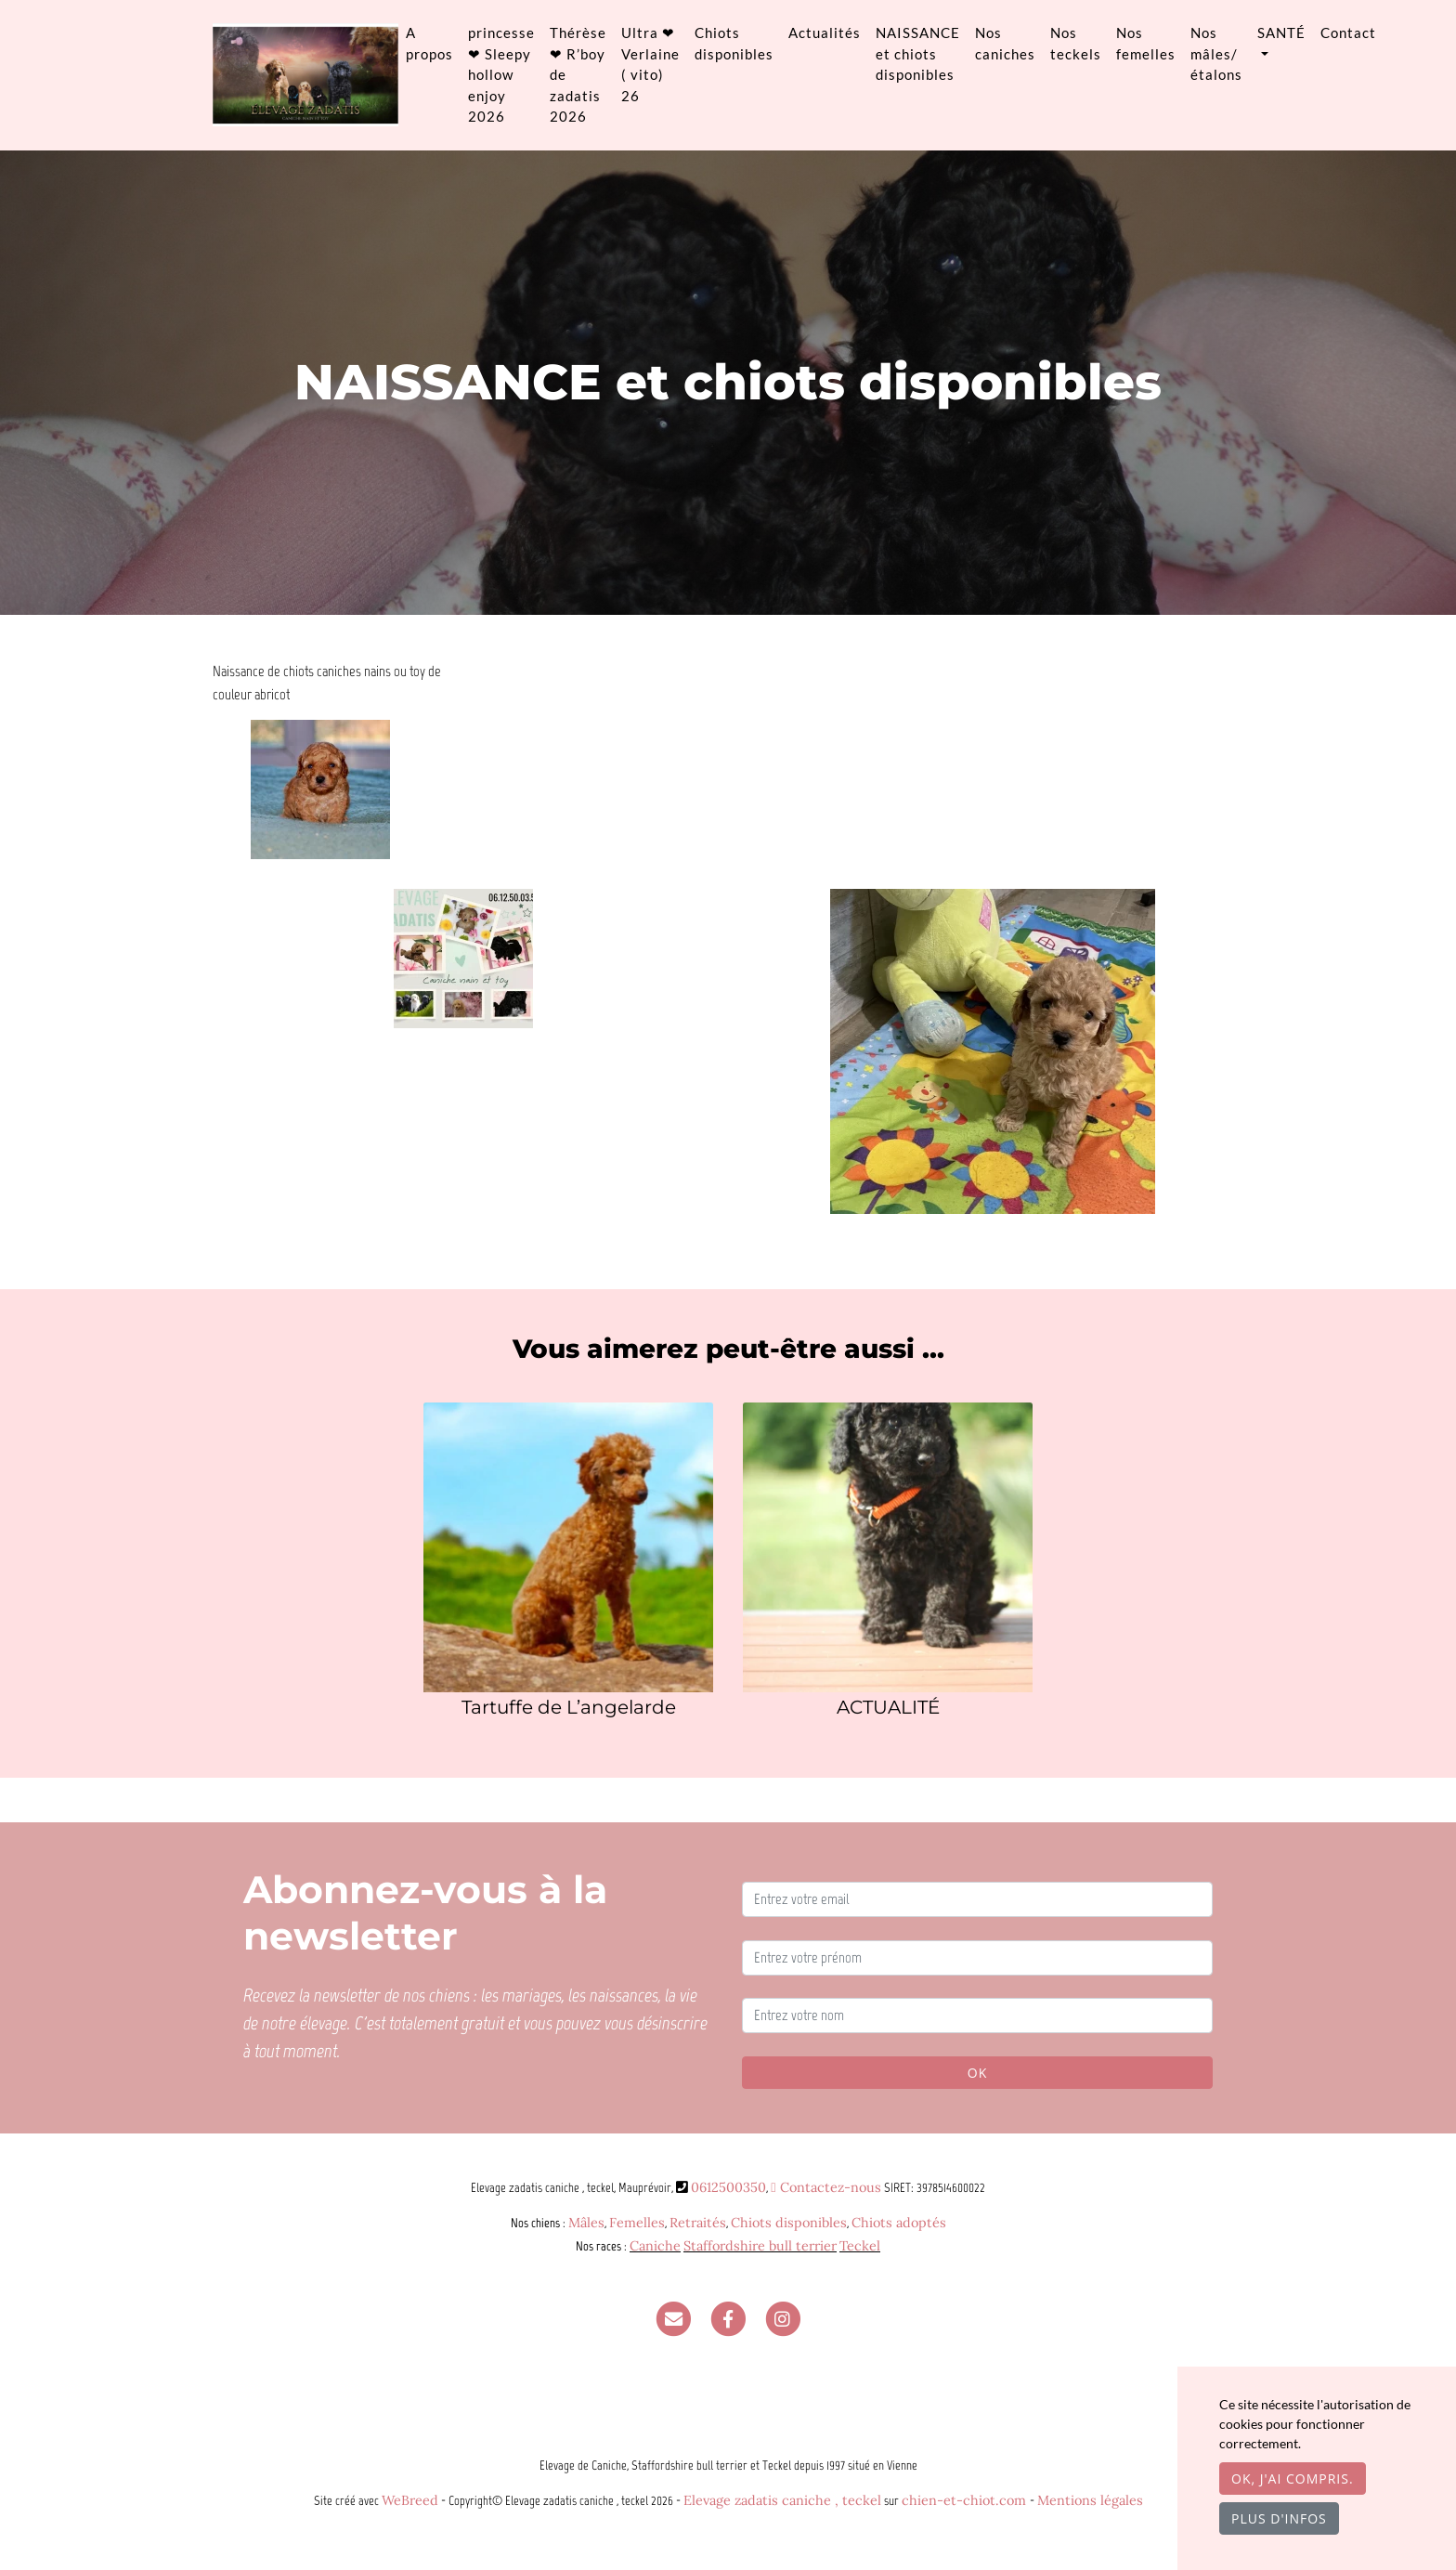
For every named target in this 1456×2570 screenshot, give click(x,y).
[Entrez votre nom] (977, 2015)
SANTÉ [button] (1281, 32)
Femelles (637, 2222)
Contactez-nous (825, 2187)
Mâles (586, 2222)
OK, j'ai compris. (1292, 2478)
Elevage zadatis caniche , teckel (782, 2500)
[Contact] (673, 2318)
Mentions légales (1090, 2500)
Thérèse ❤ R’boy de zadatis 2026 (578, 74)
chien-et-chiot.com (966, 2500)
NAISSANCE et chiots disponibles (918, 53)
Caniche (655, 2245)
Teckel (859, 2245)
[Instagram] (782, 2318)
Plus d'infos (1279, 2518)
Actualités (824, 32)
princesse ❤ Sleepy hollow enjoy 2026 (501, 74)
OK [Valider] (977, 2072)
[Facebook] (728, 2318)
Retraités (698, 2222)
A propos (429, 43)
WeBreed (410, 2500)
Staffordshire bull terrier (760, 2245)
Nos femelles (1146, 43)
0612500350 (728, 2187)
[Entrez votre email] (977, 1899)
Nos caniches (1005, 43)
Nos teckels (1075, 43)
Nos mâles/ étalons (1216, 53)
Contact (1348, 32)
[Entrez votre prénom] (977, 1958)
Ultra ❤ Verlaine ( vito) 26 (650, 64)
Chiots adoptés (899, 2222)
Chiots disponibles (734, 43)
